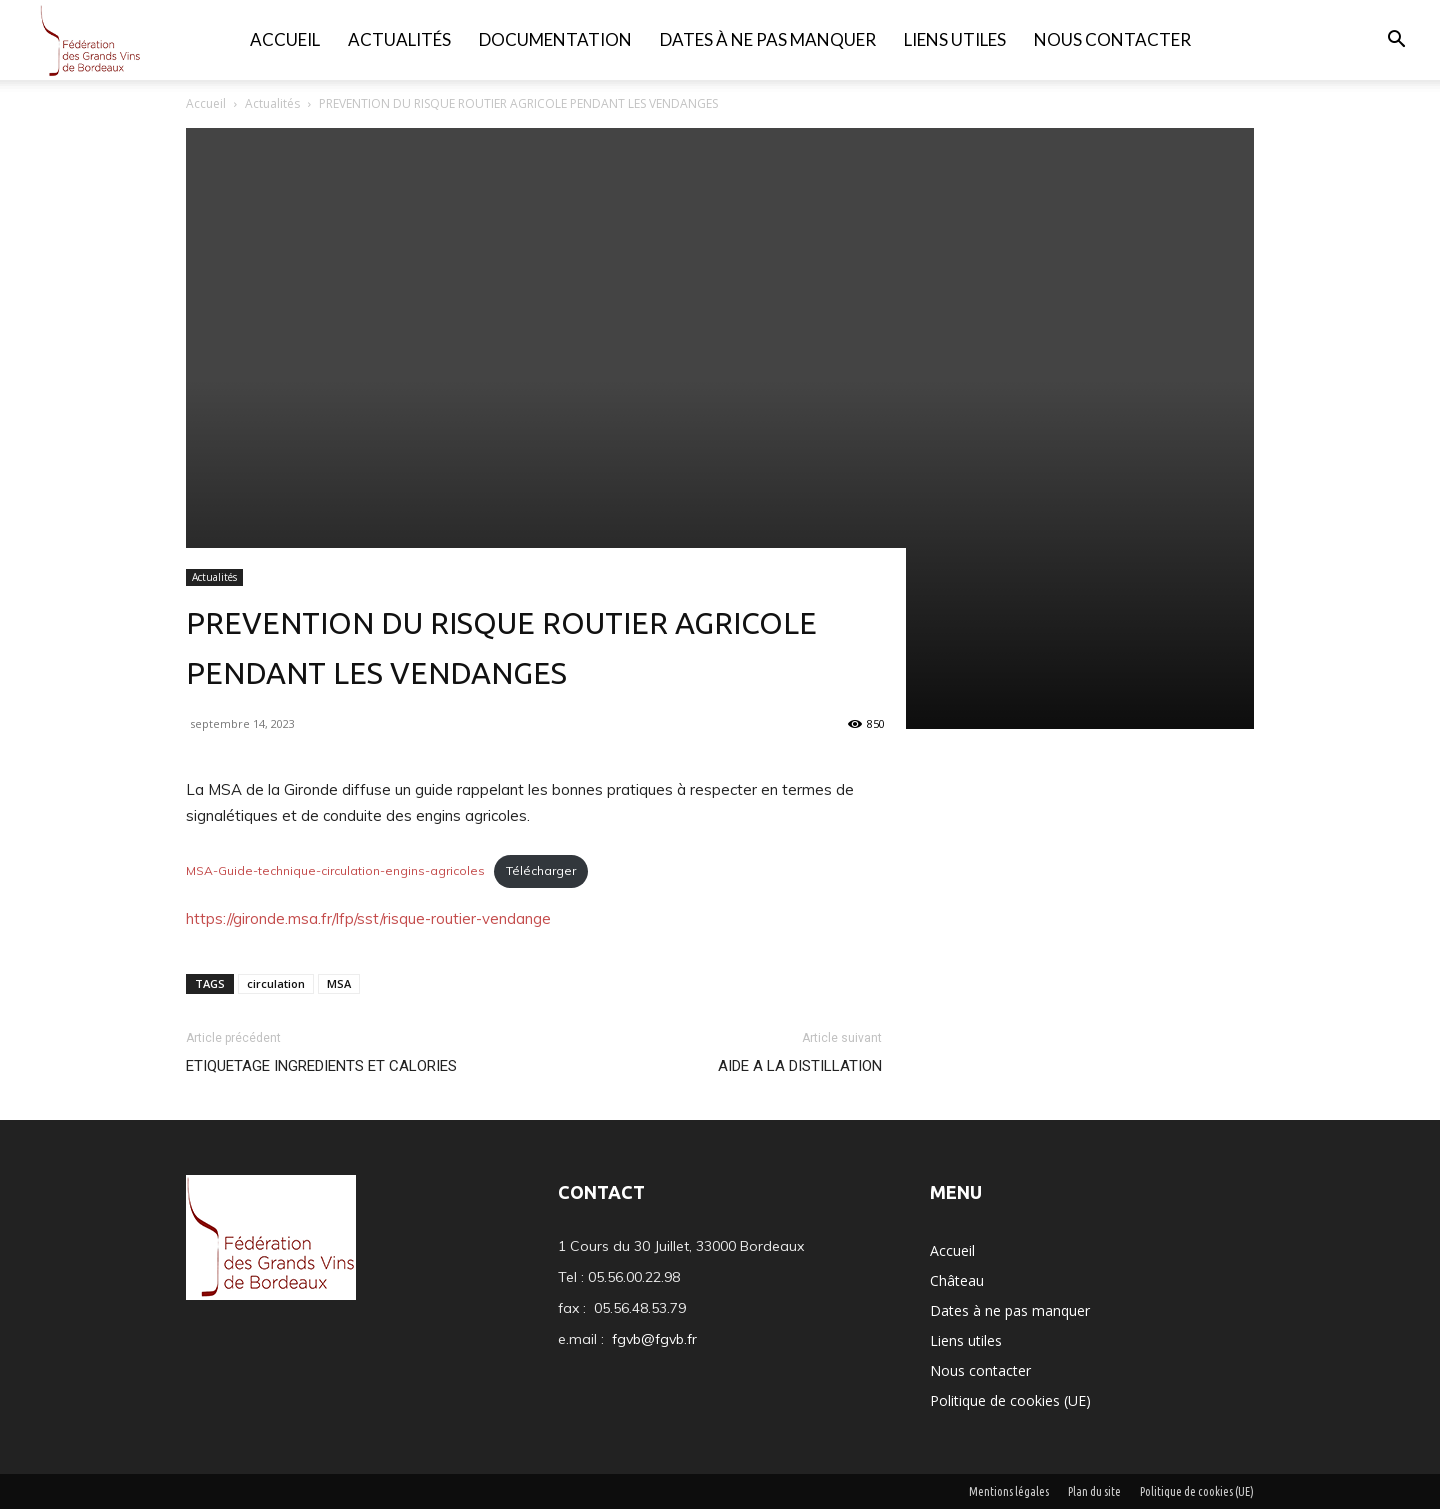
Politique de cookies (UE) (1010, 1400)
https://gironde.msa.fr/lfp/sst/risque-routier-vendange (368, 918)
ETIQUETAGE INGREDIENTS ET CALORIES (321, 1066)
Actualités (399, 39)
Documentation (555, 39)
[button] (1396, 41)
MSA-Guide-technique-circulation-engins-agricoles (335, 870)
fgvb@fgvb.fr (654, 1339)
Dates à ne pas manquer (768, 39)
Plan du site (1094, 1491)
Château (957, 1280)
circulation (276, 983)
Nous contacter (1112, 39)
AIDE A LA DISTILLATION (800, 1066)
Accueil (285, 39)
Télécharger (541, 870)
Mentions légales (1009, 1491)
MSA (339, 983)
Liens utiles (955, 39)
